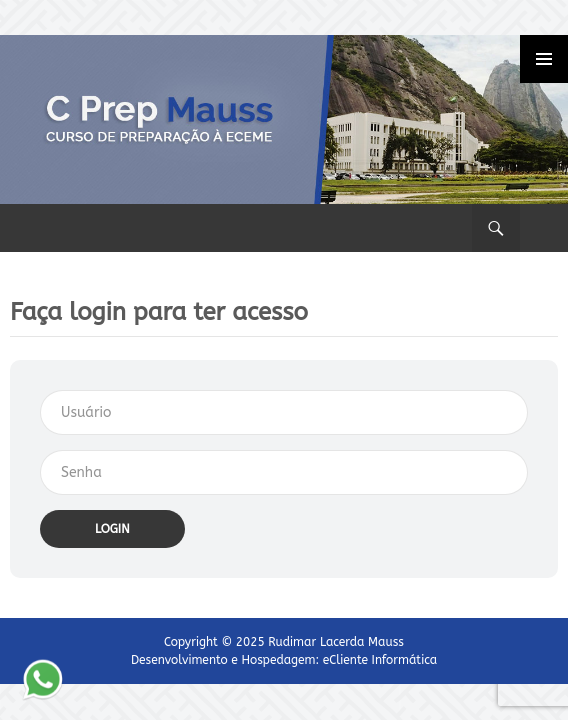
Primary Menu (544, 59)
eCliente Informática (380, 660)
